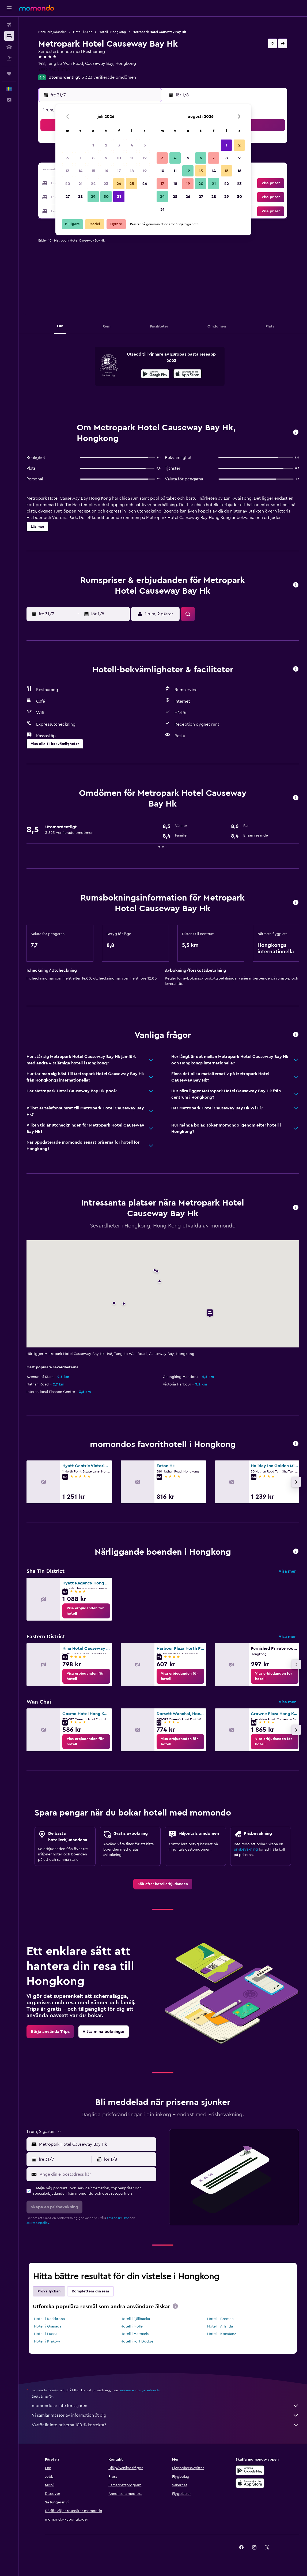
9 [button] (106, 158)
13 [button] (68, 171)
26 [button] (144, 184)
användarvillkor (118, 2218)
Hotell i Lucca (45, 2334)
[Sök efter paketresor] (9, 58)
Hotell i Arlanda (220, 2326)
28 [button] (80, 196)
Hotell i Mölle (131, 2326)
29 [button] (93, 196)
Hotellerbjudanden (52, 31)
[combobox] (96, 2144)
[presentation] (187, 374)
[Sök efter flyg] (9, 24)
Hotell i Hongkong (112, 31)
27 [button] (67, 196)
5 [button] (144, 145)
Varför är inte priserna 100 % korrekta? (165, 2425)
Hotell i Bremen (220, 2319)
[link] (86, 1610)
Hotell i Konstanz (221, 2334)
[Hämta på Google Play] (155, 375)
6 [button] (67, 158)
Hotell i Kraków (47, 2341)
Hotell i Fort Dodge (136, 2341)
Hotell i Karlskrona (49, 2319)
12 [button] (145, 158)
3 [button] (119, 145)
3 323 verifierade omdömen (109, 77)
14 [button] (80, 171)
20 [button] (67, 184)
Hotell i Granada (47, 2326)
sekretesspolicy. (38, 2222)
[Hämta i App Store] (187, 375)
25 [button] (131, 184)
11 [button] (131, 158)
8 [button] (93, 158)
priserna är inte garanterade (139, 2390)
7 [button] (80, 158)
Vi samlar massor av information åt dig (165, 2415)
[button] (9, 8)
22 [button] (93, 184)
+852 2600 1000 (54, 70)
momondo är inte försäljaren (165, 2405)
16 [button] (106, 171)
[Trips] (9, 73)
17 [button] (119, 171)
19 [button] (145, 171)
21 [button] (80, 184)
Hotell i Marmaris (134, 2334)
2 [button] (106, 145)
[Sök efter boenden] (9, 36)
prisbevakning (246, 1849)
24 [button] (118, 184)
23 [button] (106, 184)
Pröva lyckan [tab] (48, 2291)
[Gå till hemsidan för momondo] (36, 8)
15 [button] (93, 171)
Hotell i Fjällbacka (135, 2319)
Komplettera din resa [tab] (90, 2291)
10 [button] (119, 158)
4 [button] (132, 145)
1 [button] (93, 145)
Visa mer (287, 1571)
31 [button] (119, 196)
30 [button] (106, 196)
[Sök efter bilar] (9, 47)
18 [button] (132, 171)
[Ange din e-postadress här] (96, 2174)
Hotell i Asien (82, 31)
